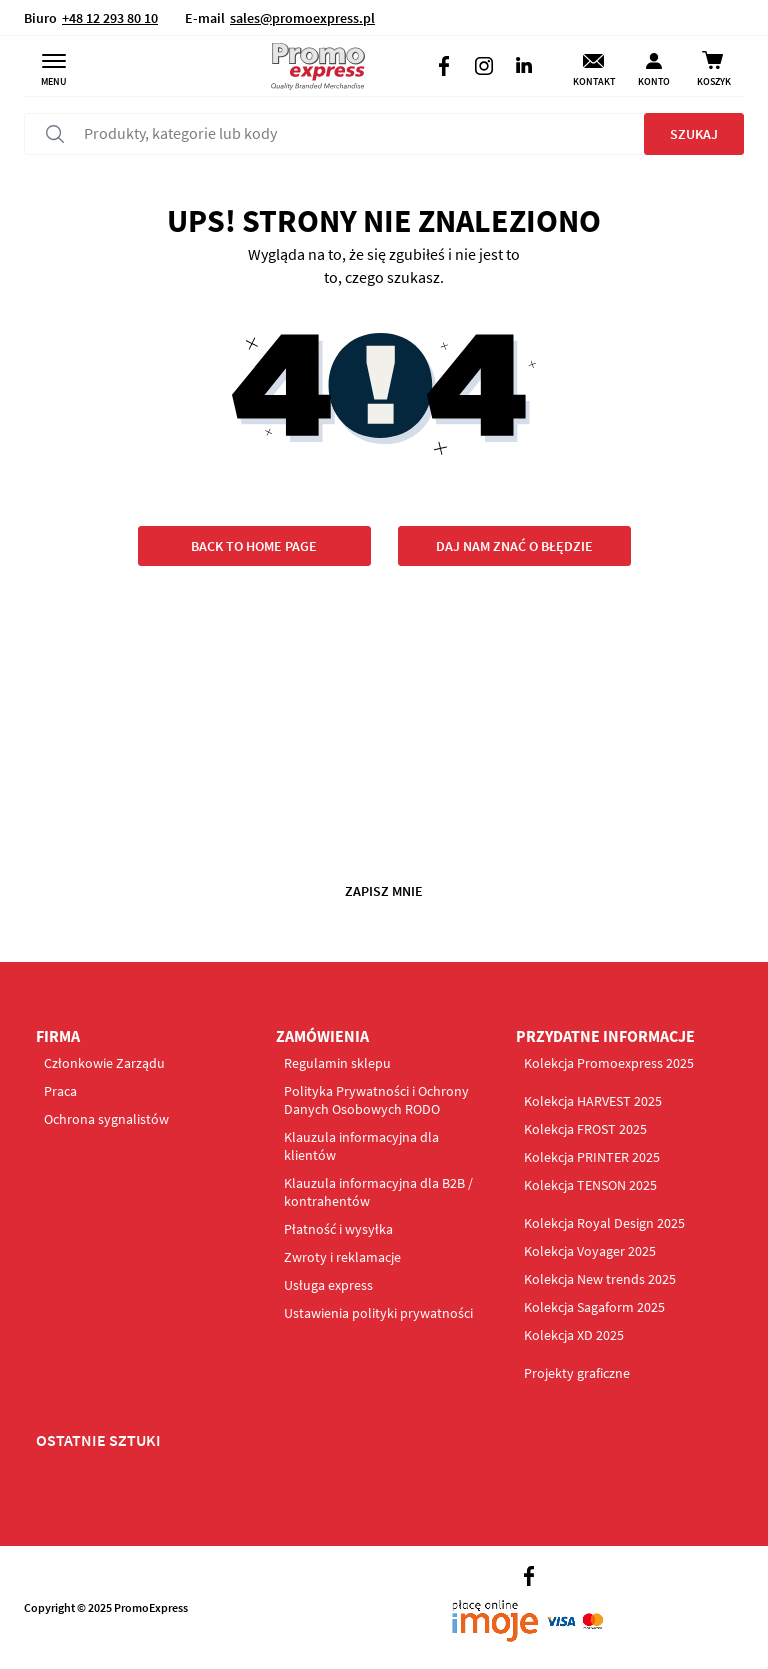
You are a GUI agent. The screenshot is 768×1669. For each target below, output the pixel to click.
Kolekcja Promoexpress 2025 (609, 1063)
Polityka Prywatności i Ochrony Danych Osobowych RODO (376, 1100)
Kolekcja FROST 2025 (585, 1129)
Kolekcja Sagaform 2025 (594, 1307)
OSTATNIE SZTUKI (98, 1440)
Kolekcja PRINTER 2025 (592, 1157)
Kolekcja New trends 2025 (600, 1279)
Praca (60, 1091)
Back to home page (254, 546)
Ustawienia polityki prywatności (378, 1313)
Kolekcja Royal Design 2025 (604, 1223)
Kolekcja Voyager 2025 (590, 1251)
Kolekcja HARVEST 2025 (593, 1101)
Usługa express (328, 1285)
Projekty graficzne (577, 1373)
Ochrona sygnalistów (106, 1119)
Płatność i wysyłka (338, 1229)
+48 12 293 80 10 (110, 18)
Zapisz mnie (384, 891)
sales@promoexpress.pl (302, 18)
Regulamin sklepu (337, 1063)
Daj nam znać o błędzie (514, 546)
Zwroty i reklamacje (342, 1257)
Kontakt (594, 81)
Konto (654, 81)
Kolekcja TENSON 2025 (590, 1185)
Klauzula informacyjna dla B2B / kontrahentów (378, 1192)
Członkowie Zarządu (104, 1063)
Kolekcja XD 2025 (574, 1335)
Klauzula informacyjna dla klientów (361, 1146)
